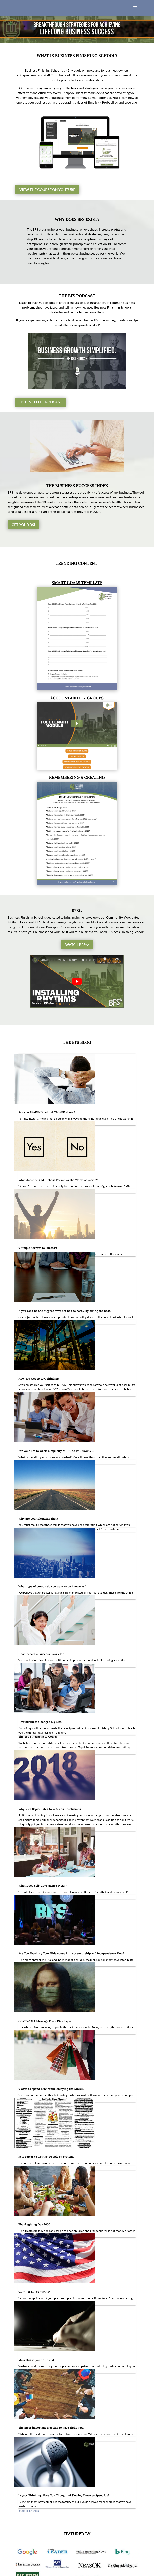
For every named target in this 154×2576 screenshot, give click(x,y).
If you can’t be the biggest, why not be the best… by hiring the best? (64, 1311)
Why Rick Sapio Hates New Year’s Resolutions (49, 1809)
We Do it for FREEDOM (34, 2292)
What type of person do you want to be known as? (52, 1586)
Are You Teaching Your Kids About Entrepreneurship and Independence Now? (71, 1953)
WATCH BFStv (77, 944)
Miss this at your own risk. (36, 2360)
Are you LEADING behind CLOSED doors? (46, 1112)
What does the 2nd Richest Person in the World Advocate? (58, 1180)
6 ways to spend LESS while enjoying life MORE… (51, 2089)
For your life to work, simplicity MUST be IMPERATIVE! (56, 1451)
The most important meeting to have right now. (51, 2427)
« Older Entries (28, 2510)
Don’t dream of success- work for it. (42, 1654)
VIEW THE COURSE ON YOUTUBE (47, 189)
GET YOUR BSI (23, 524)
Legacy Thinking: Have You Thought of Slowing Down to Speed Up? (63, 2495)
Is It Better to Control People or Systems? (47, 2156)
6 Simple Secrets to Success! (37, 1248)
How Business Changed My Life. (40, 1722)
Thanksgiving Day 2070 (34, 2224)
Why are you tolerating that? (38, 1518)
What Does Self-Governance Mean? (42, 1885)
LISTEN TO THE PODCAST (40, 402)
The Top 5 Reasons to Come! (37, 1736)
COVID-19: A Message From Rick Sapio (44, 2021)
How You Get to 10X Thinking (38, 1378)
